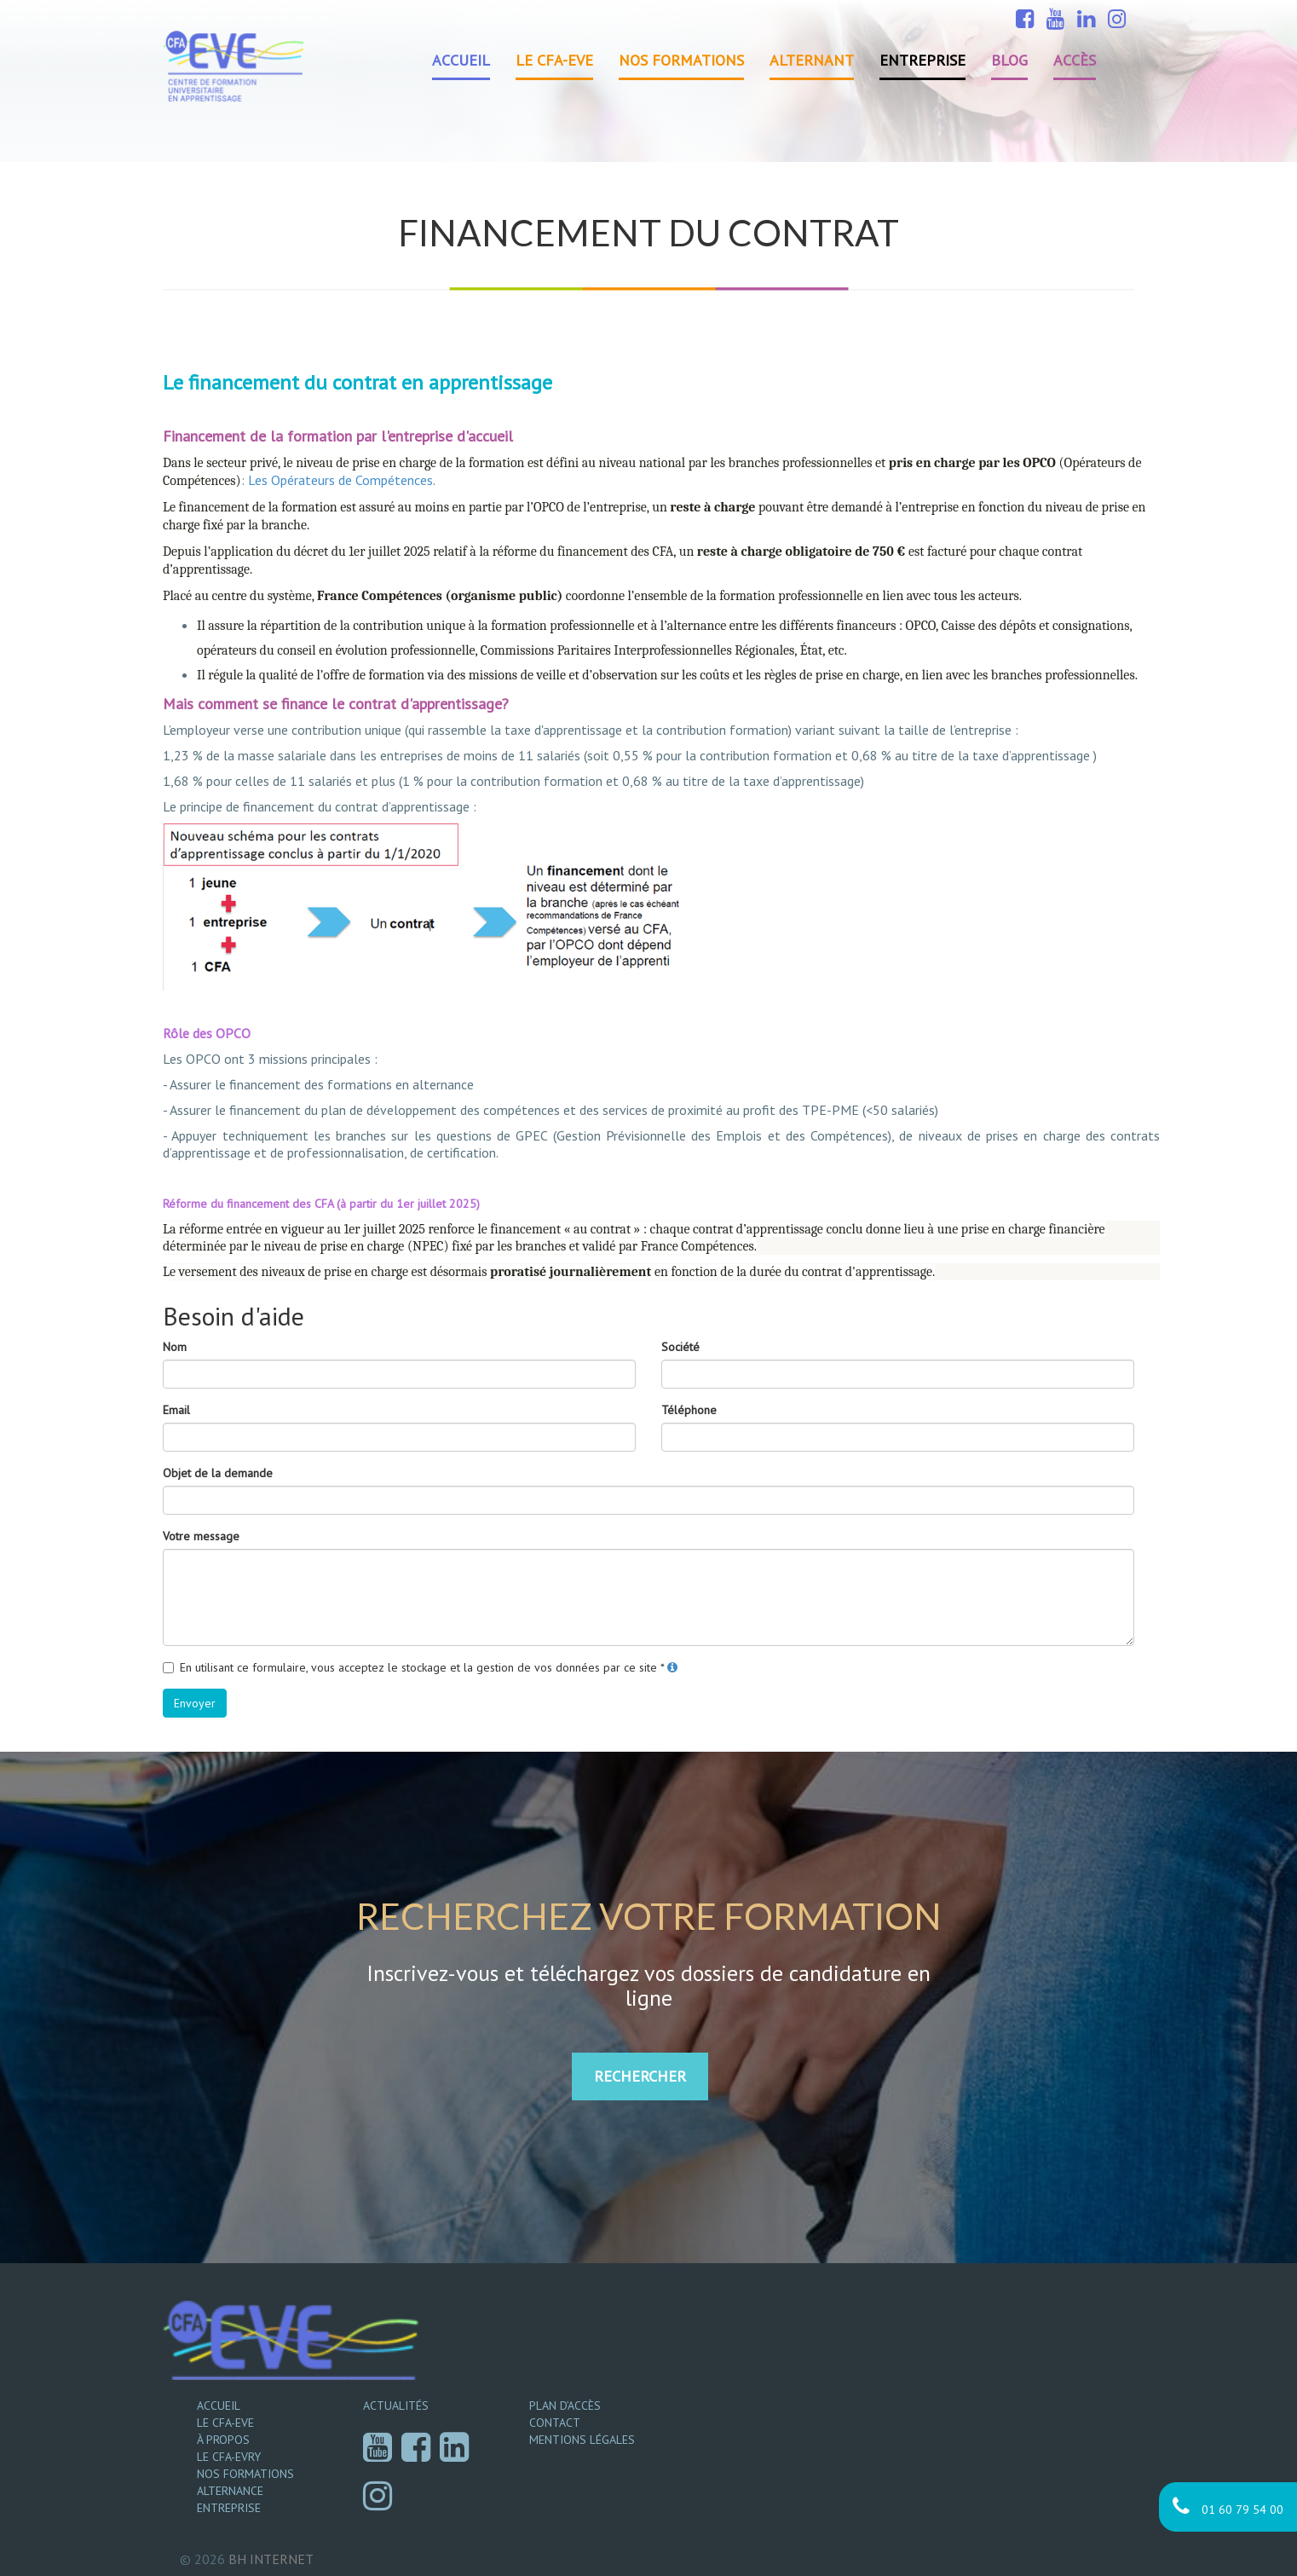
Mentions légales (582, 2439)
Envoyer (195, 1703)
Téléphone (689, 1410)
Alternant (812, 60)
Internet (271, 2558)
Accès (1074, 60)
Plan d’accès (565, 2405)
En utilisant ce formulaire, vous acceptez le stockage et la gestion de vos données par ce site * (422, 1667)
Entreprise (922, 60)
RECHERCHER (640, 2076)
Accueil (461, 60)
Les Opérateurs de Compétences (340, 479)
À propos (223, 2439)
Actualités (396, 2405)
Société (680, 1346)
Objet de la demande (218, 1473)
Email (176, 1410)
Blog (1009, 60)
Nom (175, 1346)
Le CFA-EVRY (229, 2456)
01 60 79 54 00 (1228, 2506)
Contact (554, 2422)
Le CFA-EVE (554, 60)
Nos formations (681, 60)
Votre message (201, 1536)
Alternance (230, 2490)
